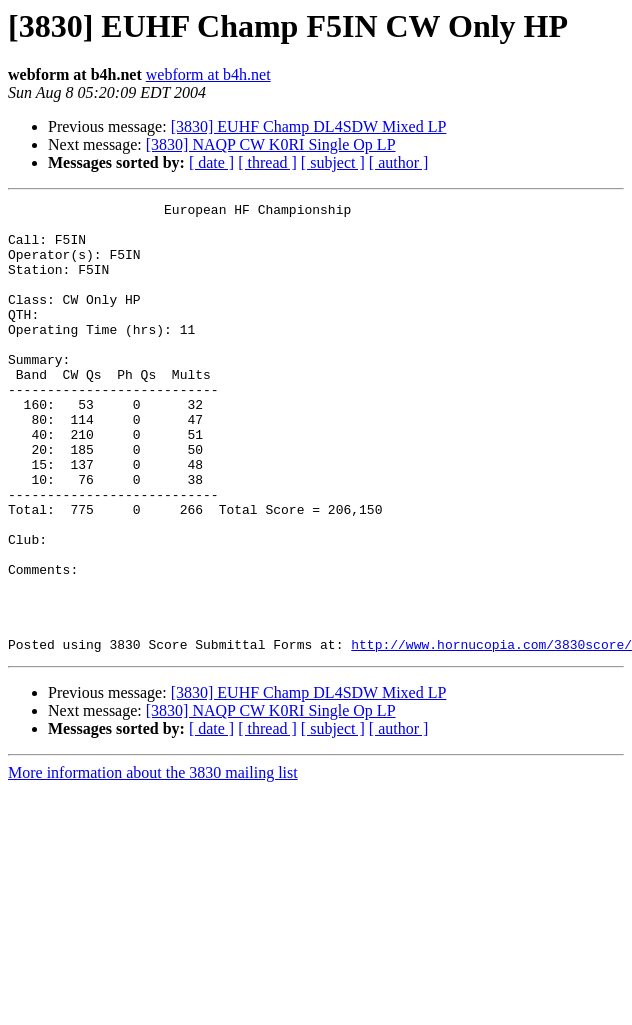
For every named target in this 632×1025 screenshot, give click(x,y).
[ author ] (399, 162)
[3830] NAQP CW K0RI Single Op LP (271, 144)
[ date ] (211, 162)
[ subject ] (333, 162)
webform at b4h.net (208, 74)
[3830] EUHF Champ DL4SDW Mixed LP (309, 126)
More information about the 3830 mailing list (153, 862)
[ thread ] (267, 162)
